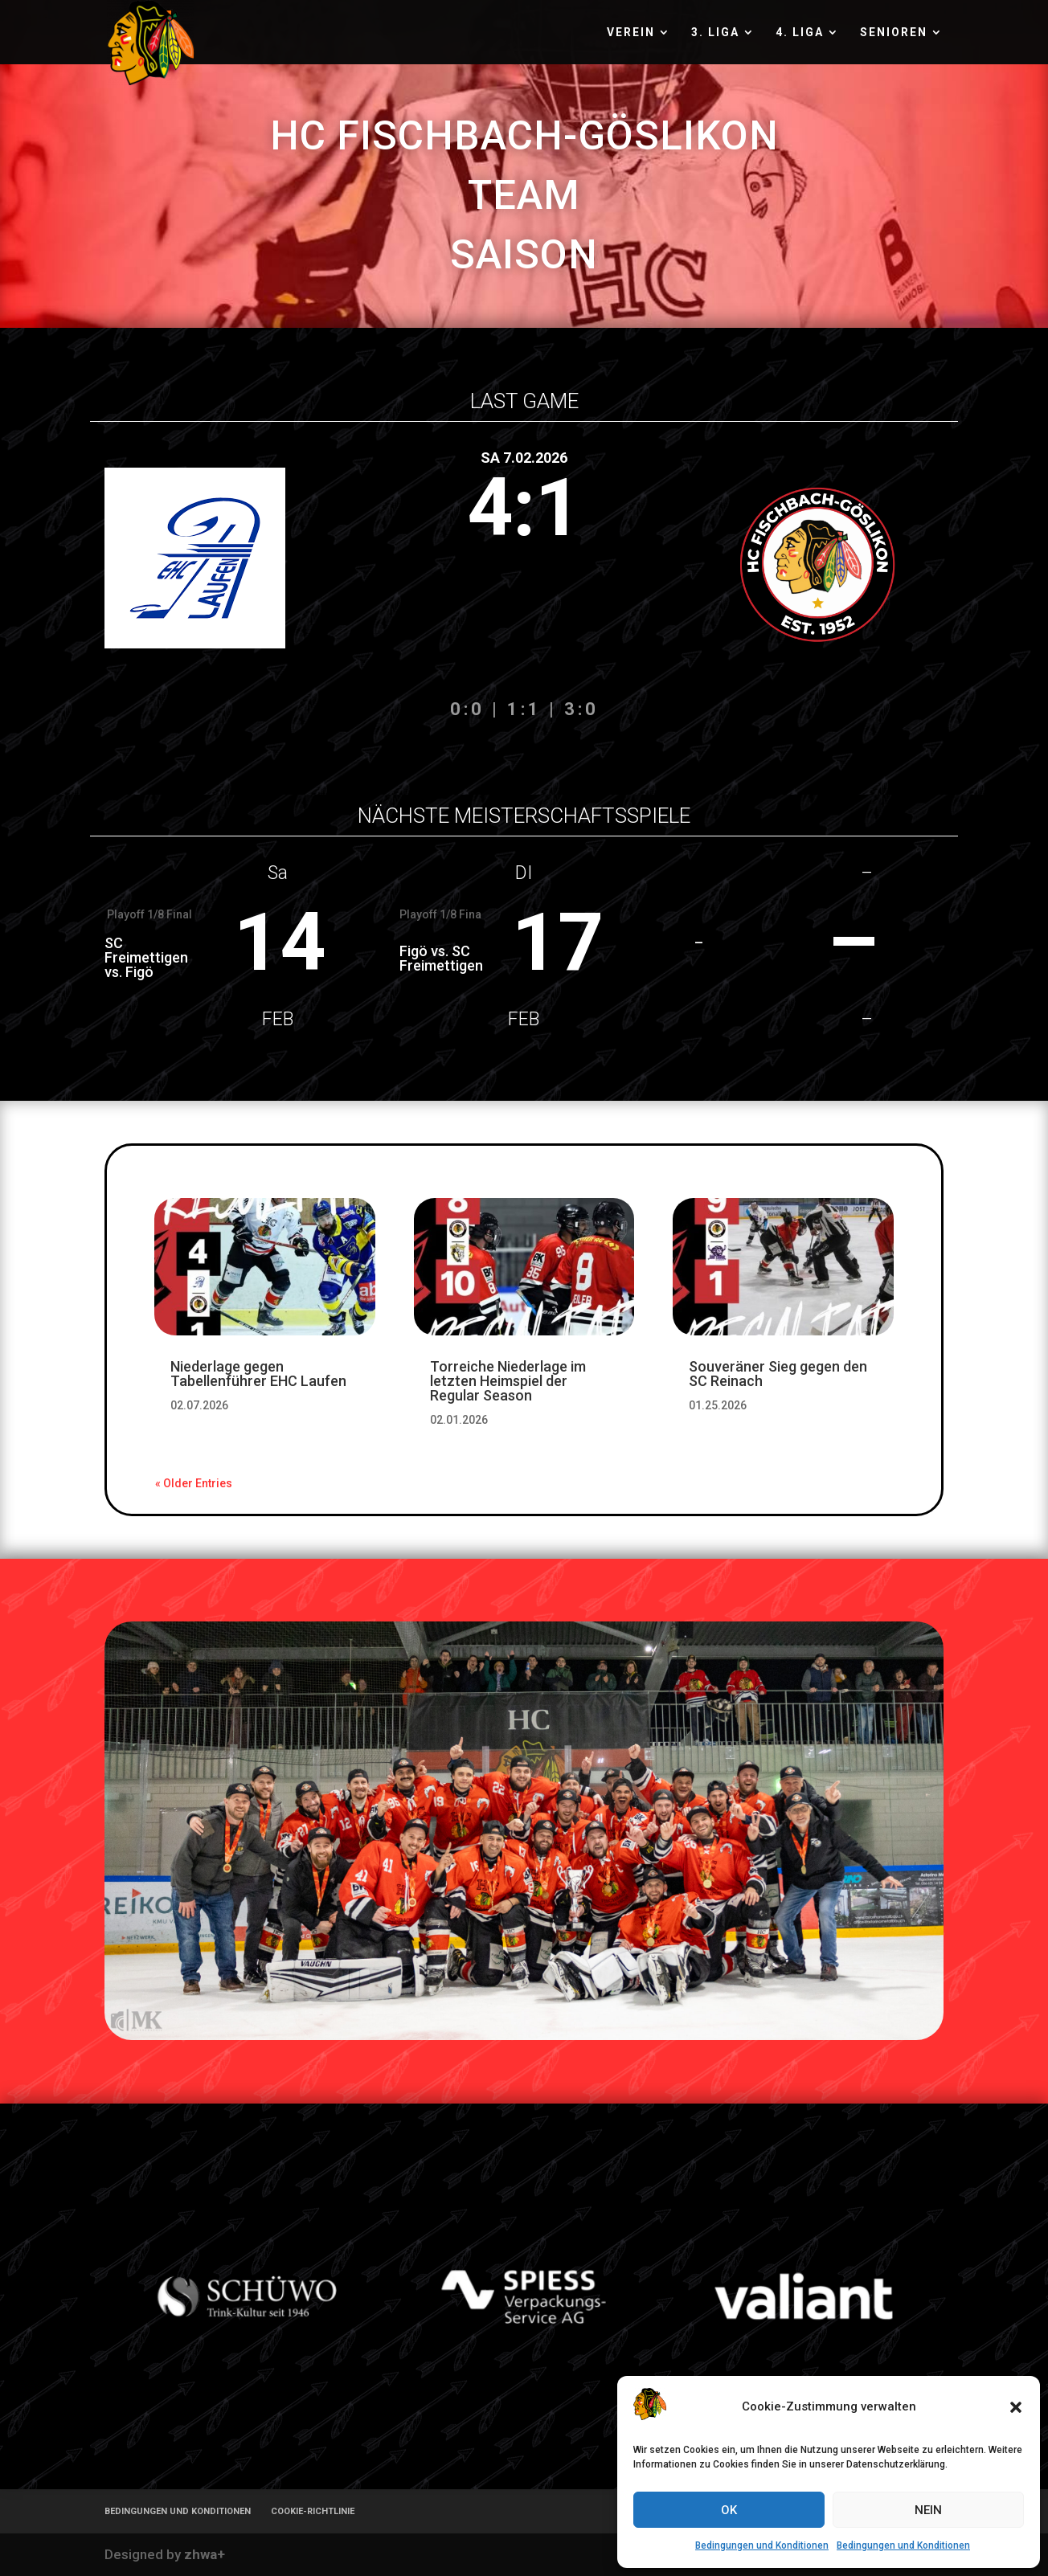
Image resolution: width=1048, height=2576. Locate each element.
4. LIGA (800, 33)
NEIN (928, 2510)
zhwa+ (204, 2554)
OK (729, 2510)
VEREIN (631, 33)
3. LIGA (715, 33)
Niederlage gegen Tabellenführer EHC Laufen (258, 1373)
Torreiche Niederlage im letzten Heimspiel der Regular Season (508, 1381)
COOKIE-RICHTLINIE (312, 2511)
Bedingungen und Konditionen (762, 2545)
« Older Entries (193, 1483)
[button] (1016, 2407)
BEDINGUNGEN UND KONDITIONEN (177, 2511)
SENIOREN (893, 33)
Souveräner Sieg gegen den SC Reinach (778, 1373)
